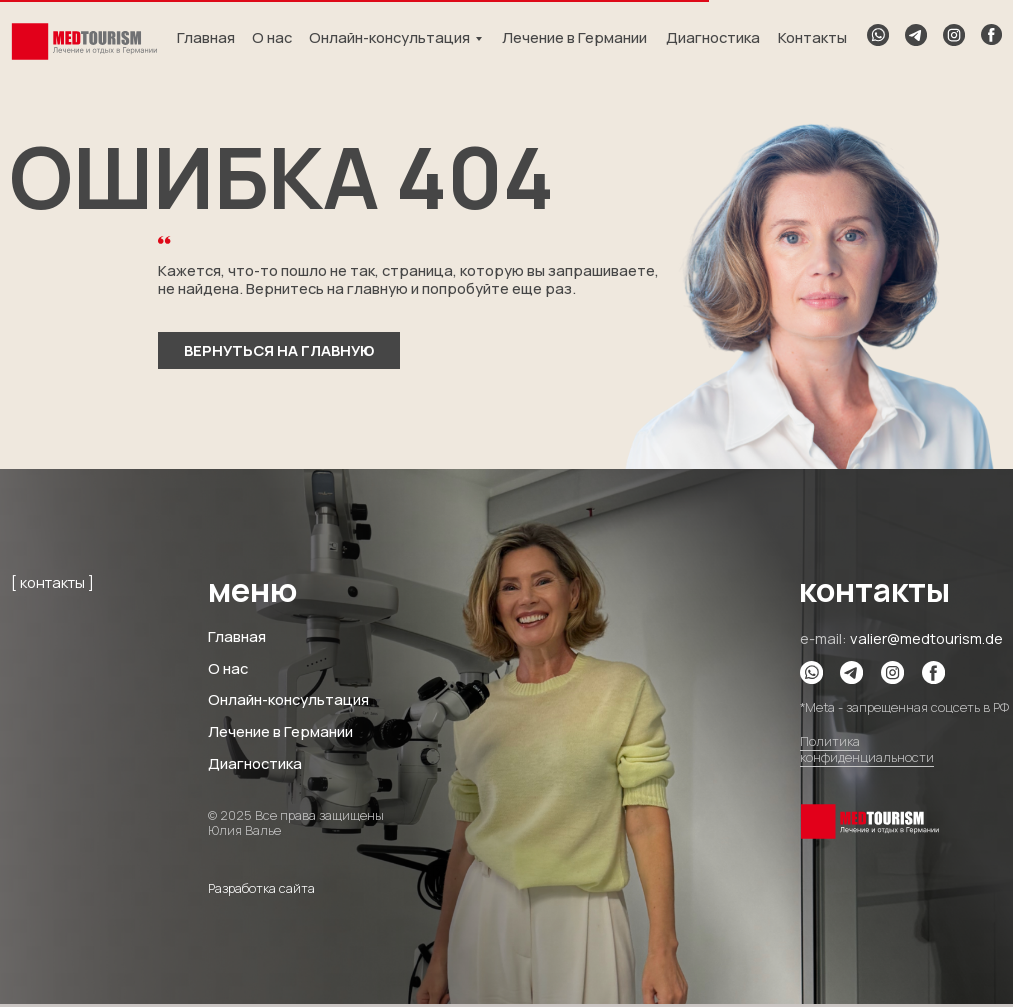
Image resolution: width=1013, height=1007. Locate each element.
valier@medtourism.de (926, 638)
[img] (84, 42)
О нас (272, 37)
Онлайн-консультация (389, 37)
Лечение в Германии (574, 37)
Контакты (812, 37)
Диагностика (713, 37)
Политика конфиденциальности (867, 749)
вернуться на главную (279, 350)
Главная (206, 37)
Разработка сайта (261, 888)
